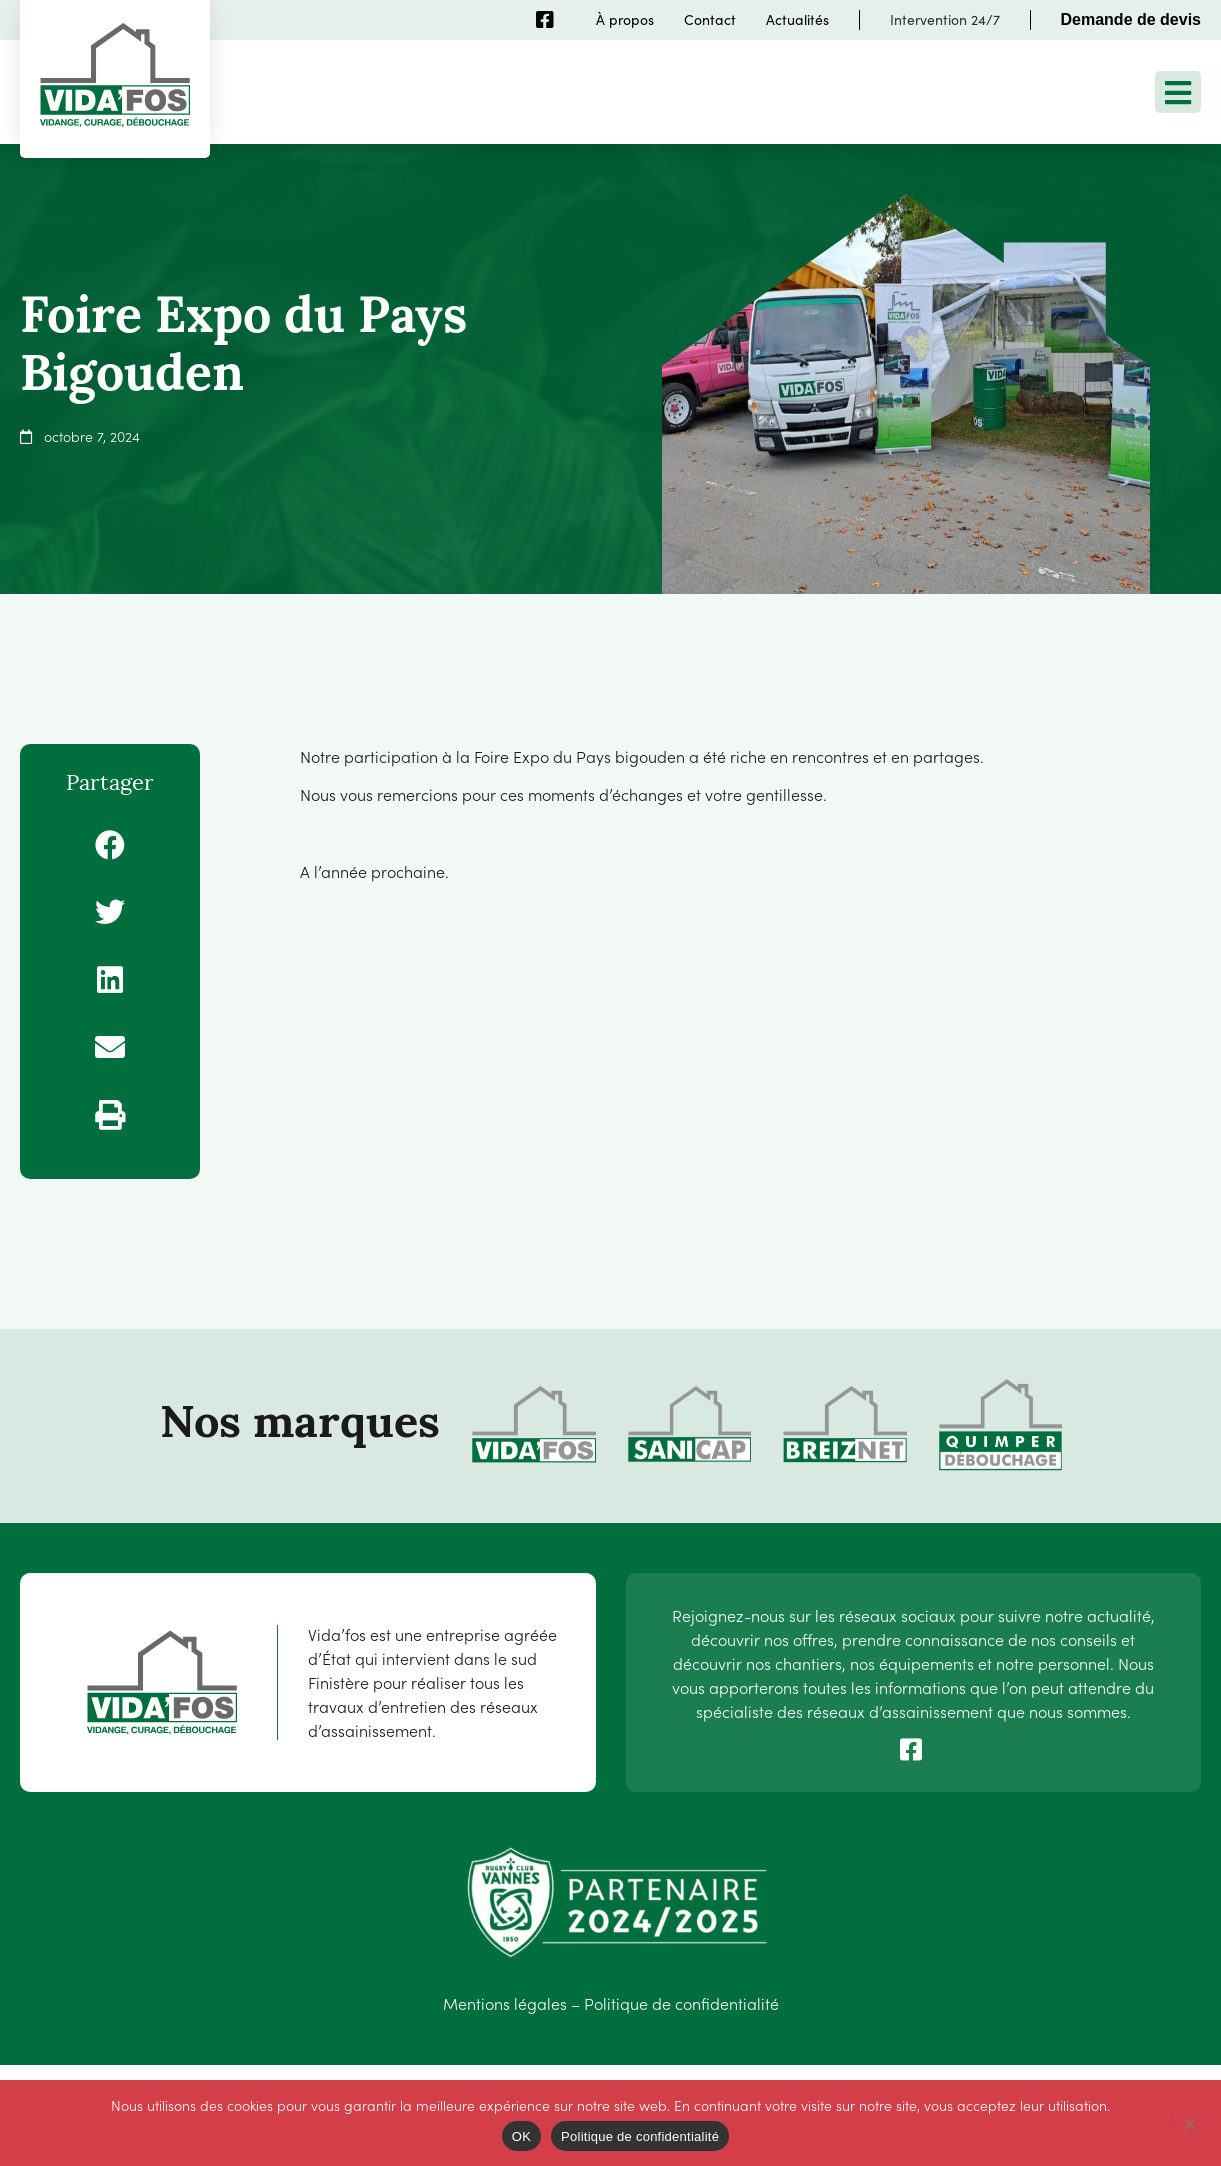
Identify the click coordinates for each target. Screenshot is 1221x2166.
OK (521, 2136)
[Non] (1189, 2122)
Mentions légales (505, 2003)
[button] (110, 845)
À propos (625, 19)
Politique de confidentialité (681, 2003)
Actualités (797, 19)
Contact (710, 19)
